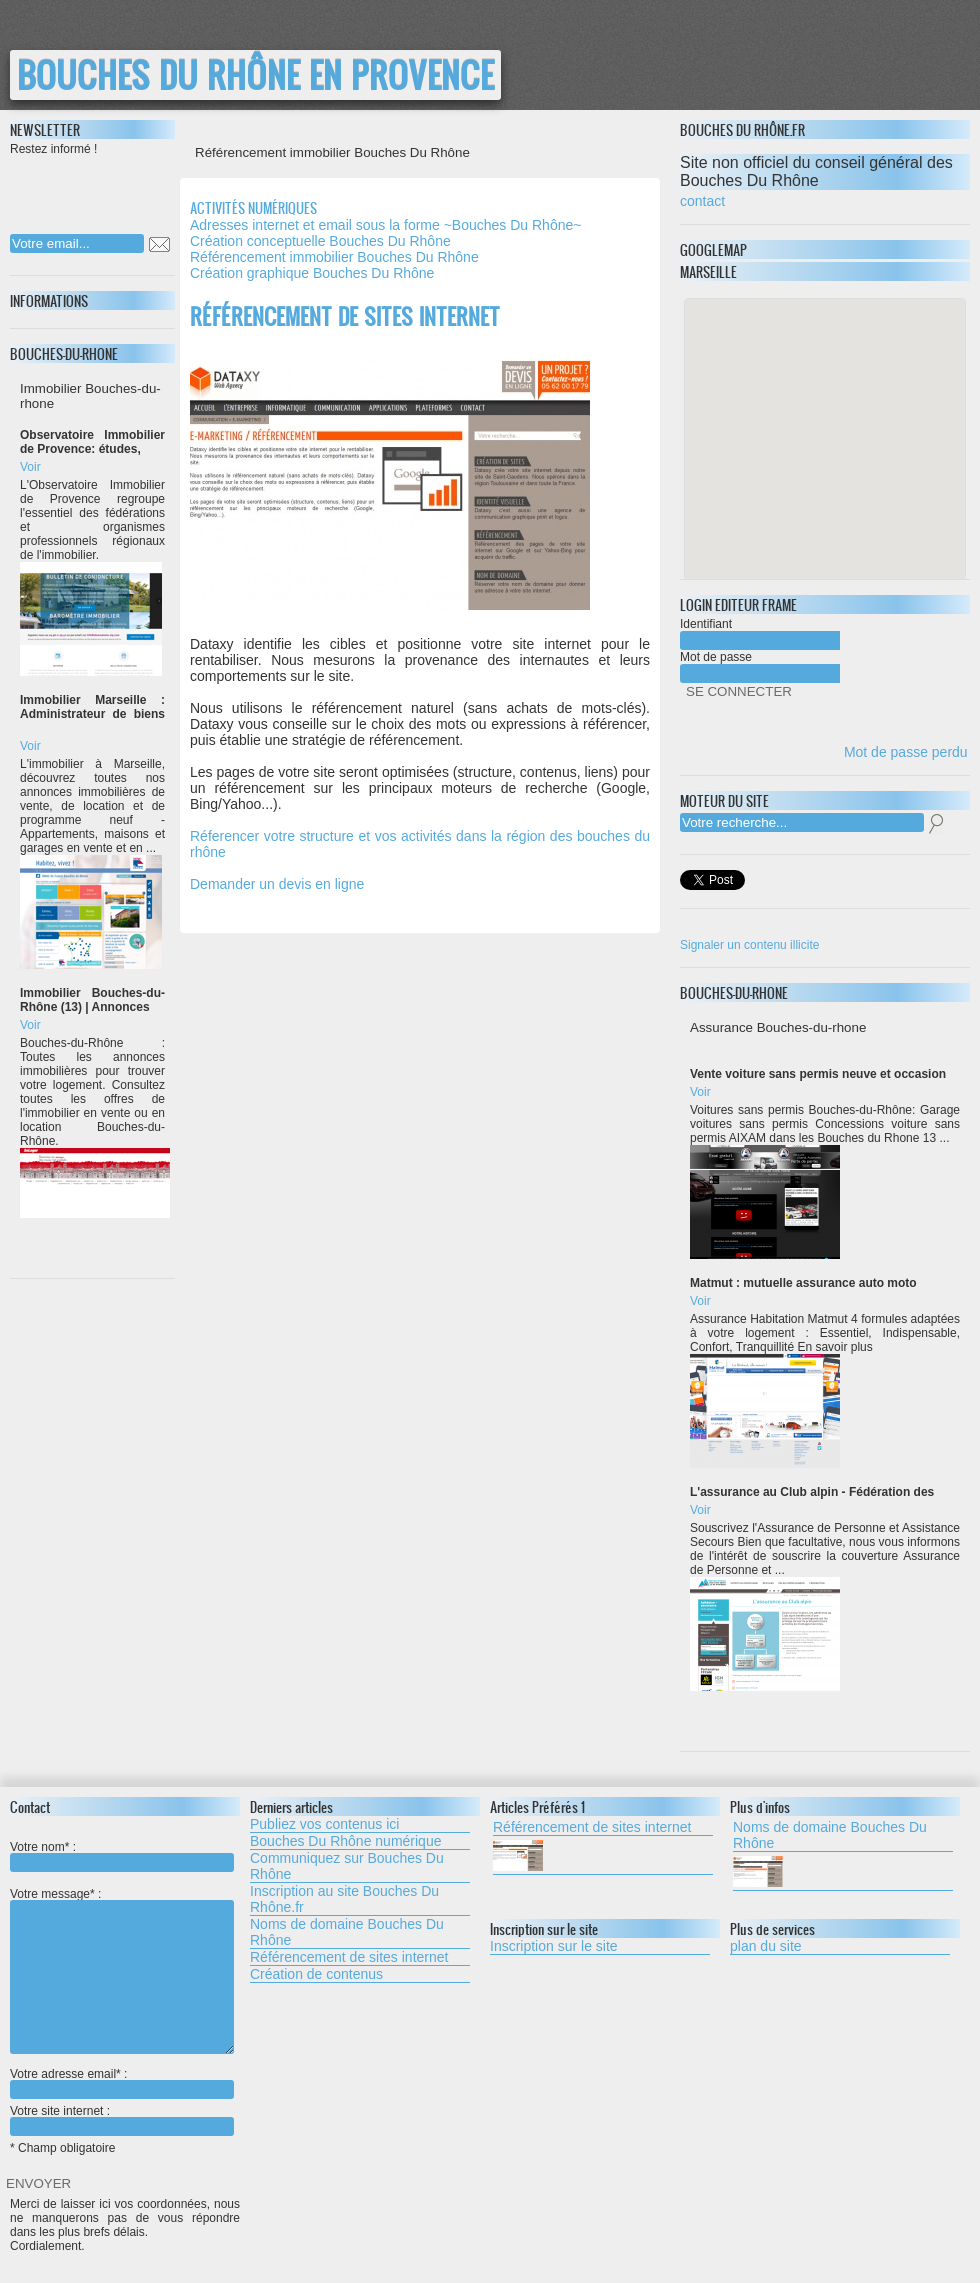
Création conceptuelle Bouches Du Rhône (320, 241)
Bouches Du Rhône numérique (345, 1841)
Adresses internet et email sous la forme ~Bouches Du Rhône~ (385, 225)
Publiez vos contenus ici (324, 1824)
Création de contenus (316, 1974)
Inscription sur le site (554, 1946)
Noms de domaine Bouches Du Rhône (347, 1932)
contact (702, 201)
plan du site (766, 1946)
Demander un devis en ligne (277, 884)
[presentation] (139, 189)
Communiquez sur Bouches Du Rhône (347, 1866)
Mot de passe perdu (906, 752)
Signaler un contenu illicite (749, 945)
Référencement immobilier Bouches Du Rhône (334, 257)
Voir (30, 467)
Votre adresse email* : (68, 2074)
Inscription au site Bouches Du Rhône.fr (344, 1899)
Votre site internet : (60, 2111)
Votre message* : (55, 1894)
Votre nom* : (43, 1847)
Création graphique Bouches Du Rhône (312, 273)
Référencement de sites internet (349, 1957)
